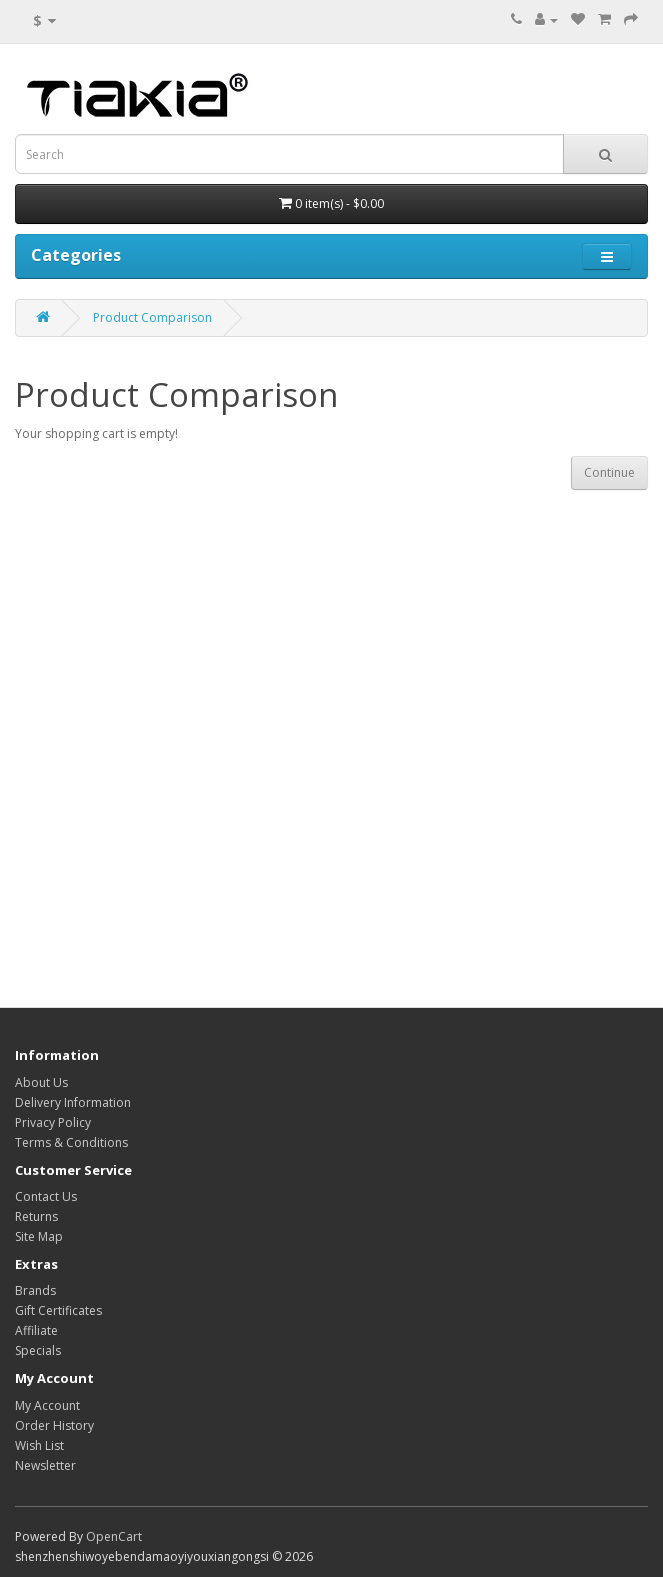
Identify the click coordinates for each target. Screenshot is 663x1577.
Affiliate (36, 1330)
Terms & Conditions (71, 1142)
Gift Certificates (58, 1310)
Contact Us (46, 1196)
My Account (47, 1405)
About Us (41, 1082)
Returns (36, 1216)
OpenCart (114, 1536)
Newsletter (45, 1465)
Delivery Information (73, 1102)
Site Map (39, 1236)
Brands (35, 1290)
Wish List (39, 1445)
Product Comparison (152, 317)
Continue (609, 472)
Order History (54, 1425)
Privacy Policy (53, 1122)
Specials (38, 1350)
